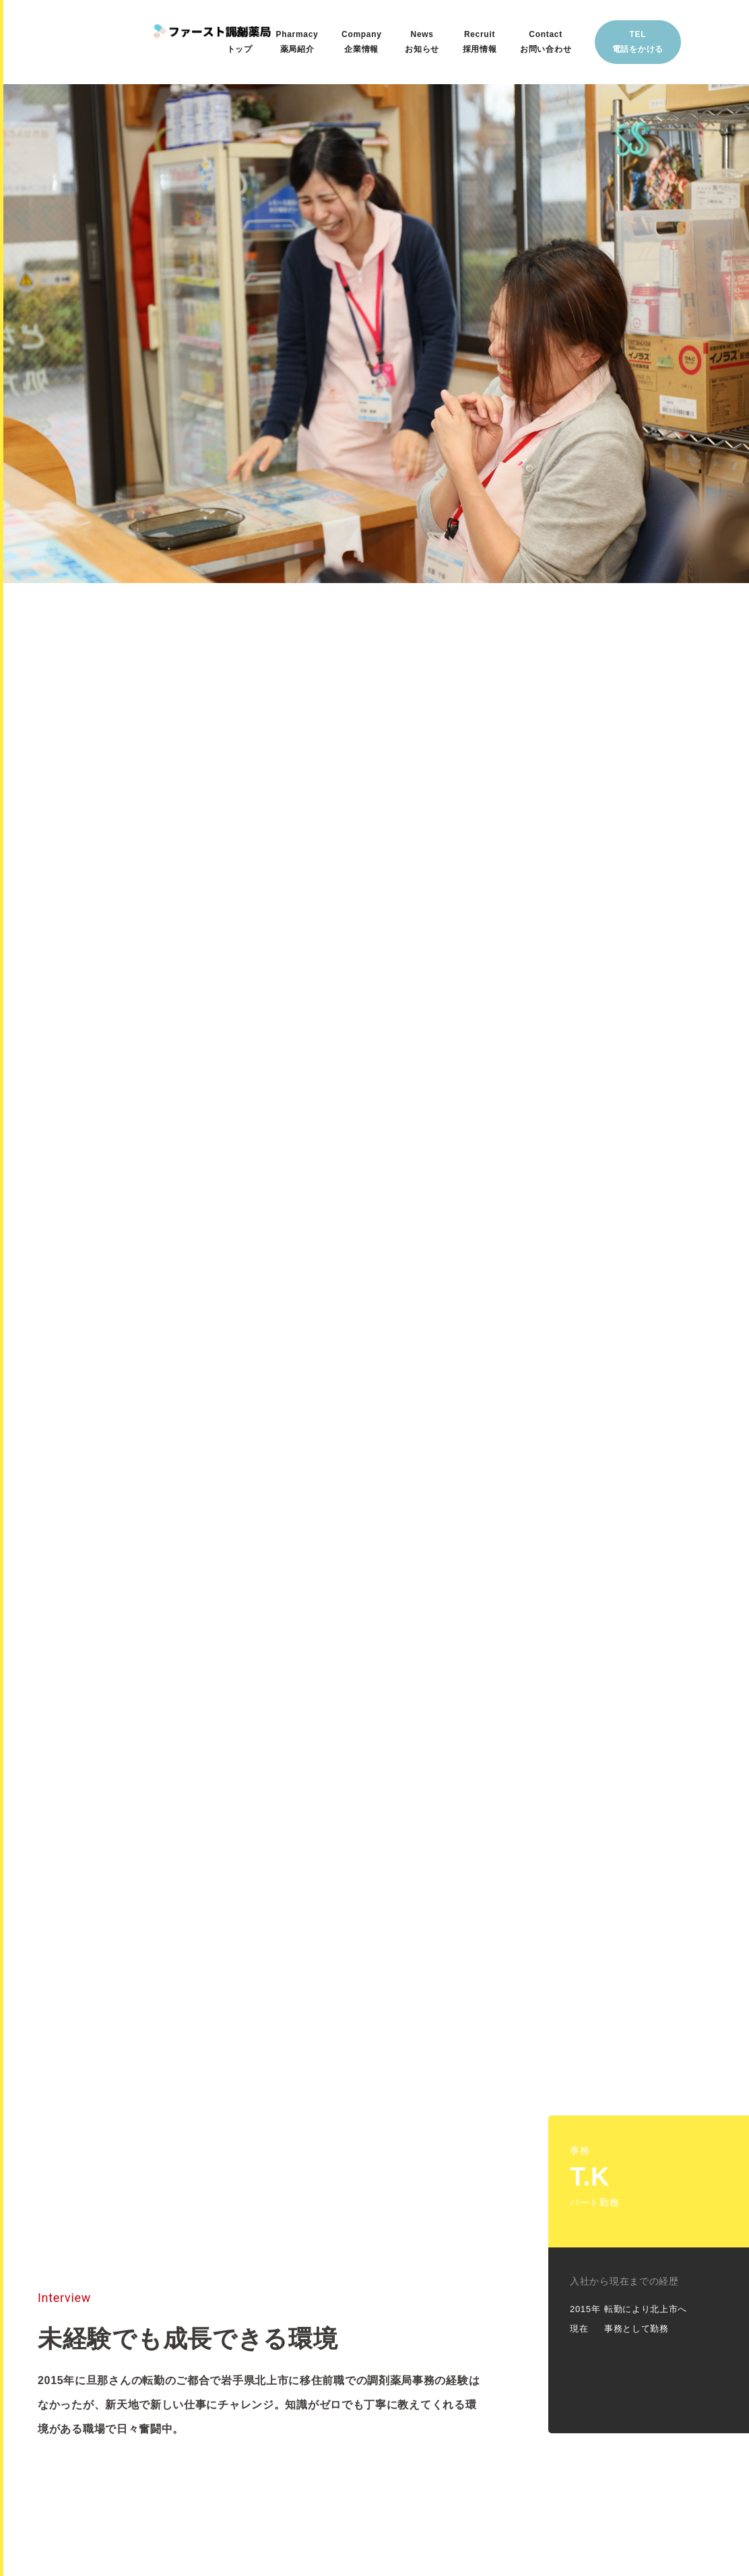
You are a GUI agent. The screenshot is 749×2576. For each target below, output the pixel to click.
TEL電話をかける (637, 42)
